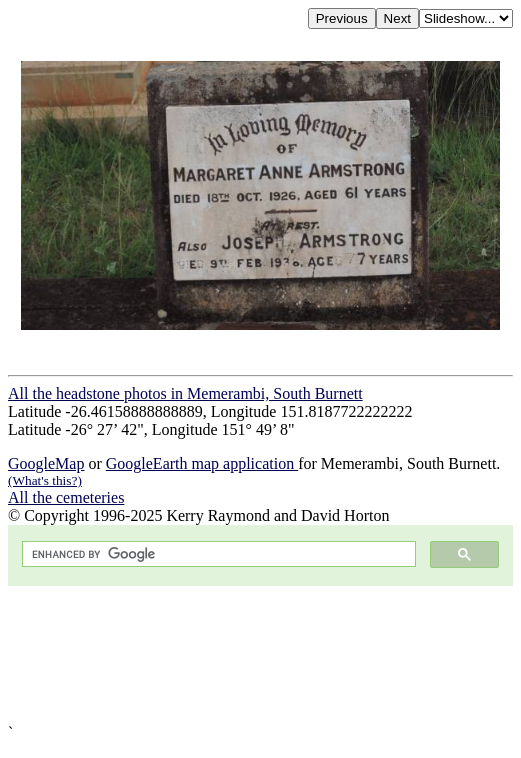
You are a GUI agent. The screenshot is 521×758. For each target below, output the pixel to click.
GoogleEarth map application (202, 463)
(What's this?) (45, 480)
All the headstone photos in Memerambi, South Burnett (185, 393)
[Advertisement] (260, 655)
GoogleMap (46, 463)
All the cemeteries (66, 497)
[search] (217, 554)
